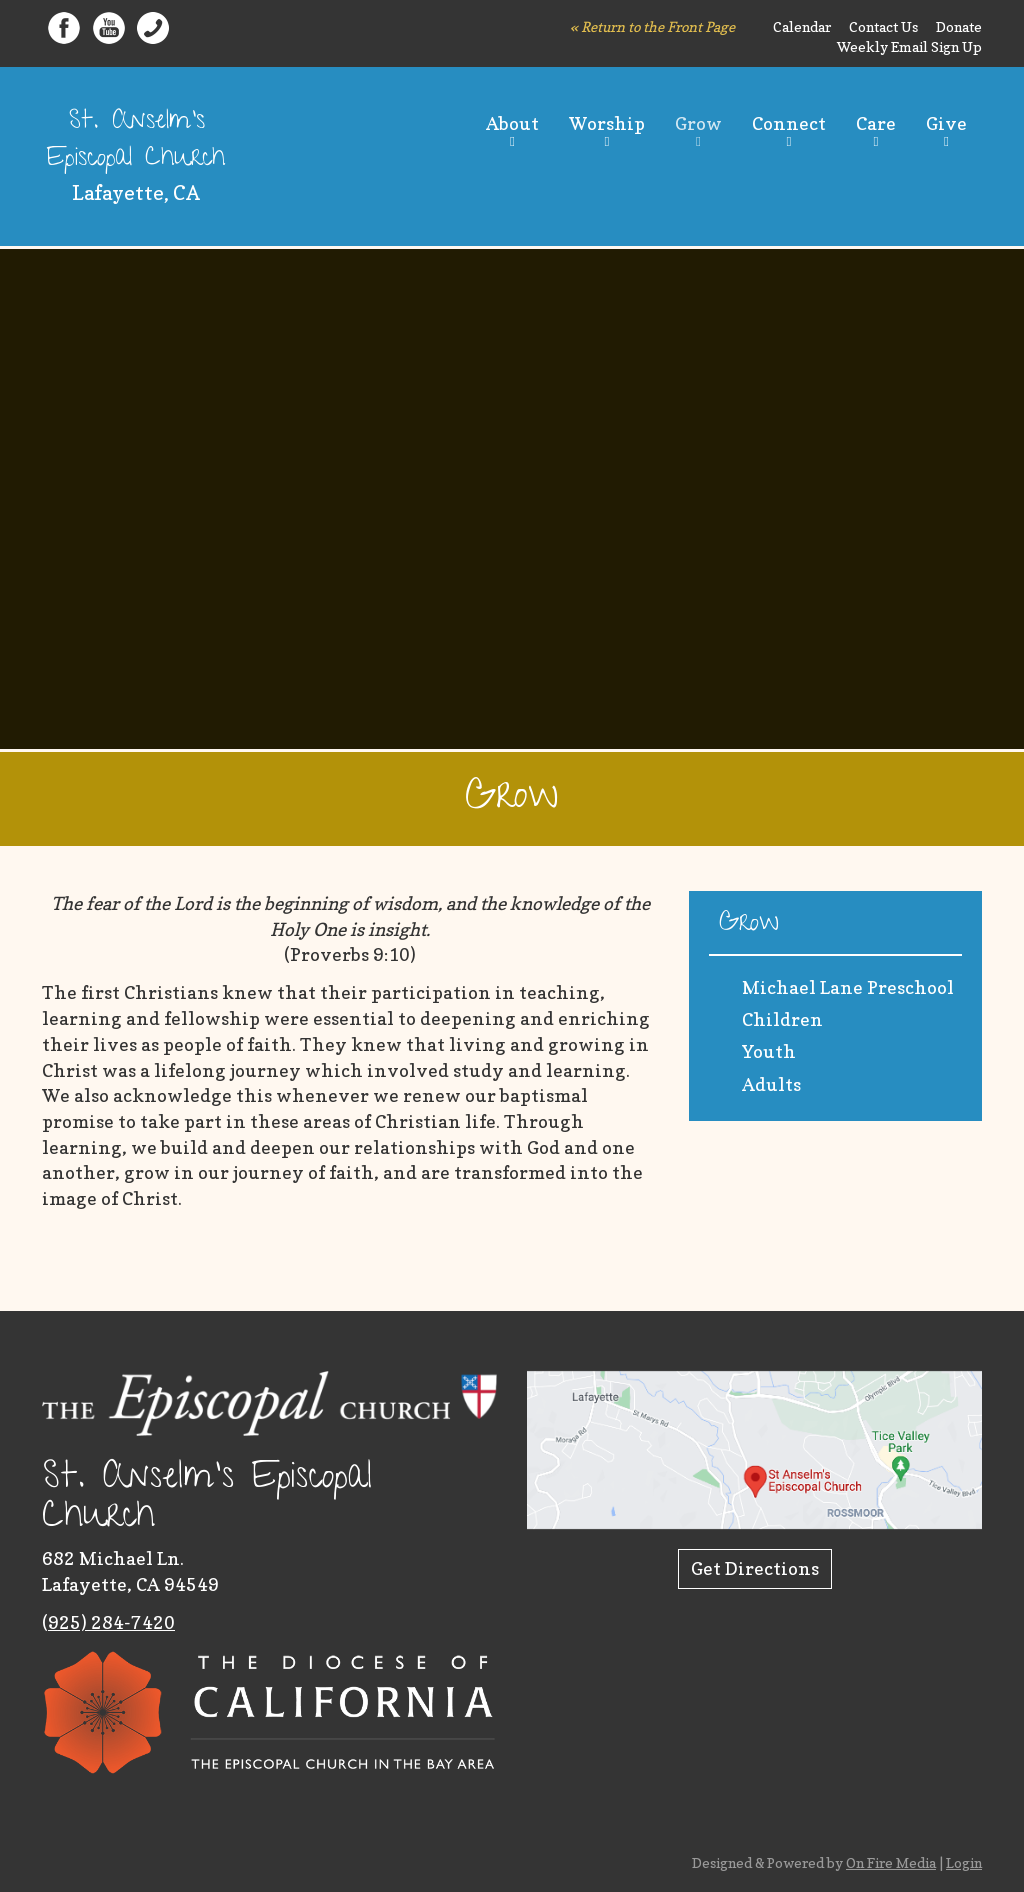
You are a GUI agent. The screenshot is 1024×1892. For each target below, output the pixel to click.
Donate (959, 26)
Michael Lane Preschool (848, 987)
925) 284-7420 (111, 1622)
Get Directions (755, 1568)
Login (964, 1862)
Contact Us (883, 26)
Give (946, 123)
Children (782, 1019)
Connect (789, 123)
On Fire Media (891, 1862)
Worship (607, 123)
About (512, 123)
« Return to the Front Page (652, 26)
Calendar (802, 26)
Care (876, 123)
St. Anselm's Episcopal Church (136, 141)
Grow (698, 123)
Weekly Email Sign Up (909, 46)
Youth (769, 1051)
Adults (771, 1084)
